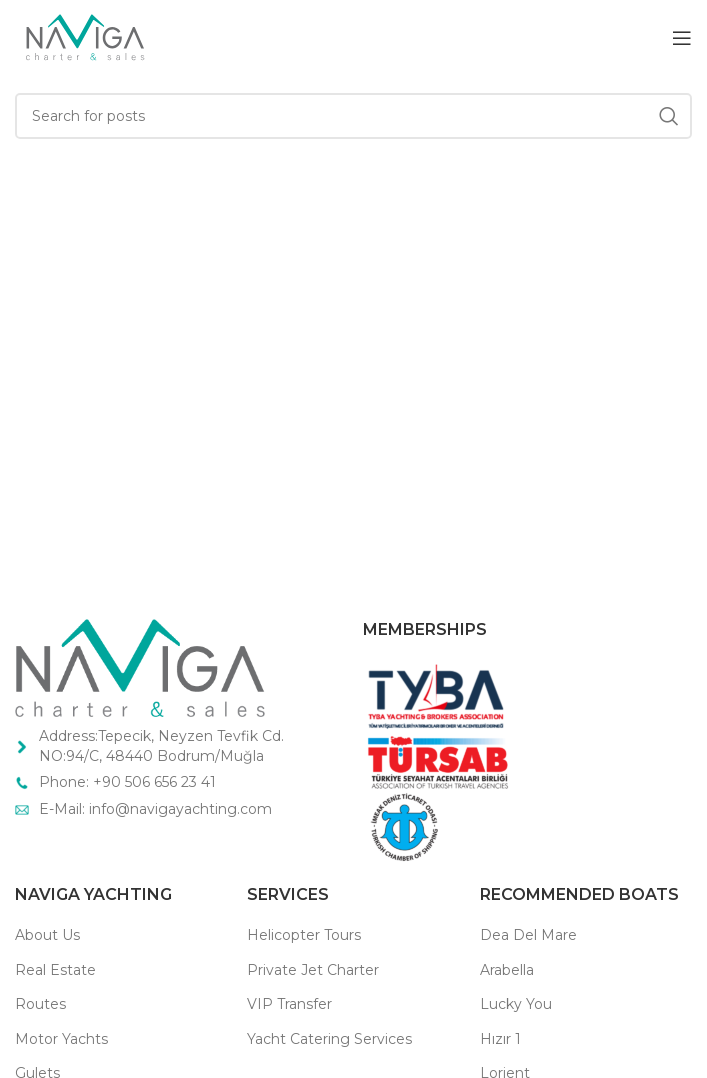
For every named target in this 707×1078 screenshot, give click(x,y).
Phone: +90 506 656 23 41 (127, 782)
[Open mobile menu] (682, 38)
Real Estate (55, 970)
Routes (40, 1004)
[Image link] (140, 667)
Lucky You (516, 1004)
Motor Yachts (61, 1039)
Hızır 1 (500, 1039)
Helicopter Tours (304, 935)
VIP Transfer (289, 1004)
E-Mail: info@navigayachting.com (157, 809)
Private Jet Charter (313, 970)
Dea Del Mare (528, 935)
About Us (47, 935)
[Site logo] (84, 36)
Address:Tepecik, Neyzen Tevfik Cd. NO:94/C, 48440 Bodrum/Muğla (161, 746)
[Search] (353, 116)
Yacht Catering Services (329, 1039)
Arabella (507, 970)
